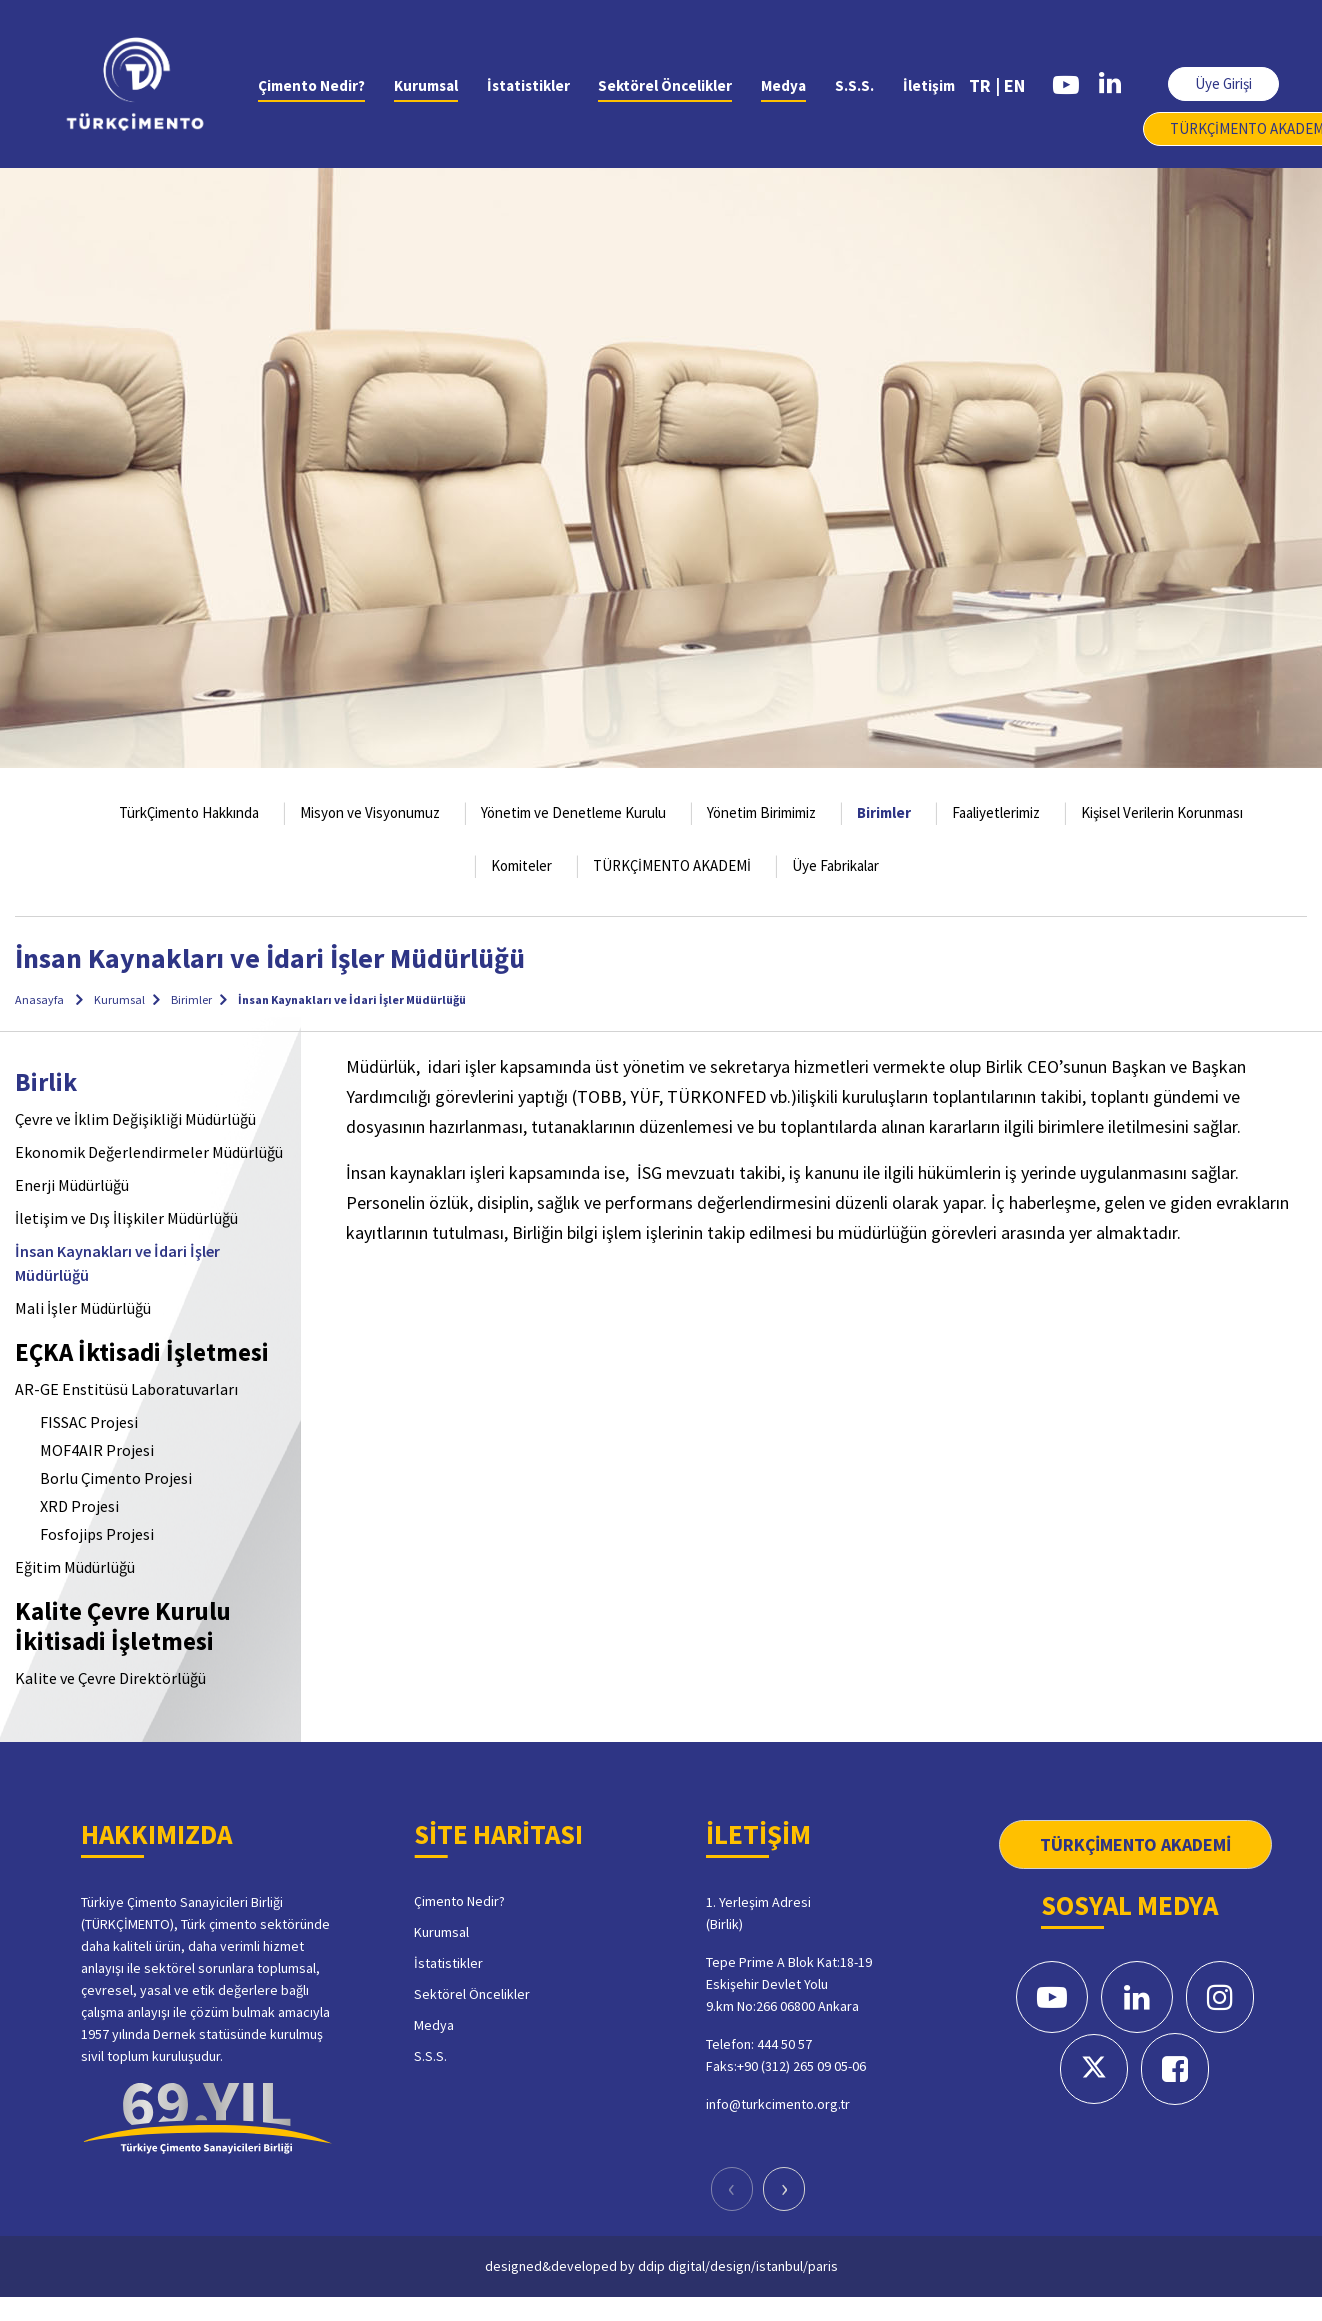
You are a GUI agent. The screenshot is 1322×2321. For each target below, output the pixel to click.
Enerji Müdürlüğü (72, 1185)
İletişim (929, 85)
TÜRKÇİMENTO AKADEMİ (672, 865)
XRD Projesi (79, 1506)
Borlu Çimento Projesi (116, 1478)
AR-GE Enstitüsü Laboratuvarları (126, 1389)
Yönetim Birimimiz (761, 812)
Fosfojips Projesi (97, 1534)
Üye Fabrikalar (835, 865)
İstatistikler (528, 85)
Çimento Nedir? (311, 85)
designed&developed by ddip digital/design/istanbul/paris (661, 2266)
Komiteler (521, 865)
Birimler (884, 812)
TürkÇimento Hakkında (189, 812)
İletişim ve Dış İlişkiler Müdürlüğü (126, 1218)
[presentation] (732, 2189)
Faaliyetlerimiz (996, 812)
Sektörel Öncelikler (665, 85)
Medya (783, 85)
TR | (984, 85)
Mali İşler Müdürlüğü (83, 1308)
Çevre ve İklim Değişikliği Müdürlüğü (135, 1119)
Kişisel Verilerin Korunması (1162, 812)
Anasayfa (39, 999)
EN (1014, 85)
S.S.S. (854, 85)
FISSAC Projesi (89, 1422)
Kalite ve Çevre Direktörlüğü (110, 1678)
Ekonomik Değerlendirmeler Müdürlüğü (149, 1152)
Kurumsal (426, 85)
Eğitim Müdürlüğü (75, 1567)
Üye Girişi (1223, 83)
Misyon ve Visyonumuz (370, 812)
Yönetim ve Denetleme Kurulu (573, 812)
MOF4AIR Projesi (97, 1450)
